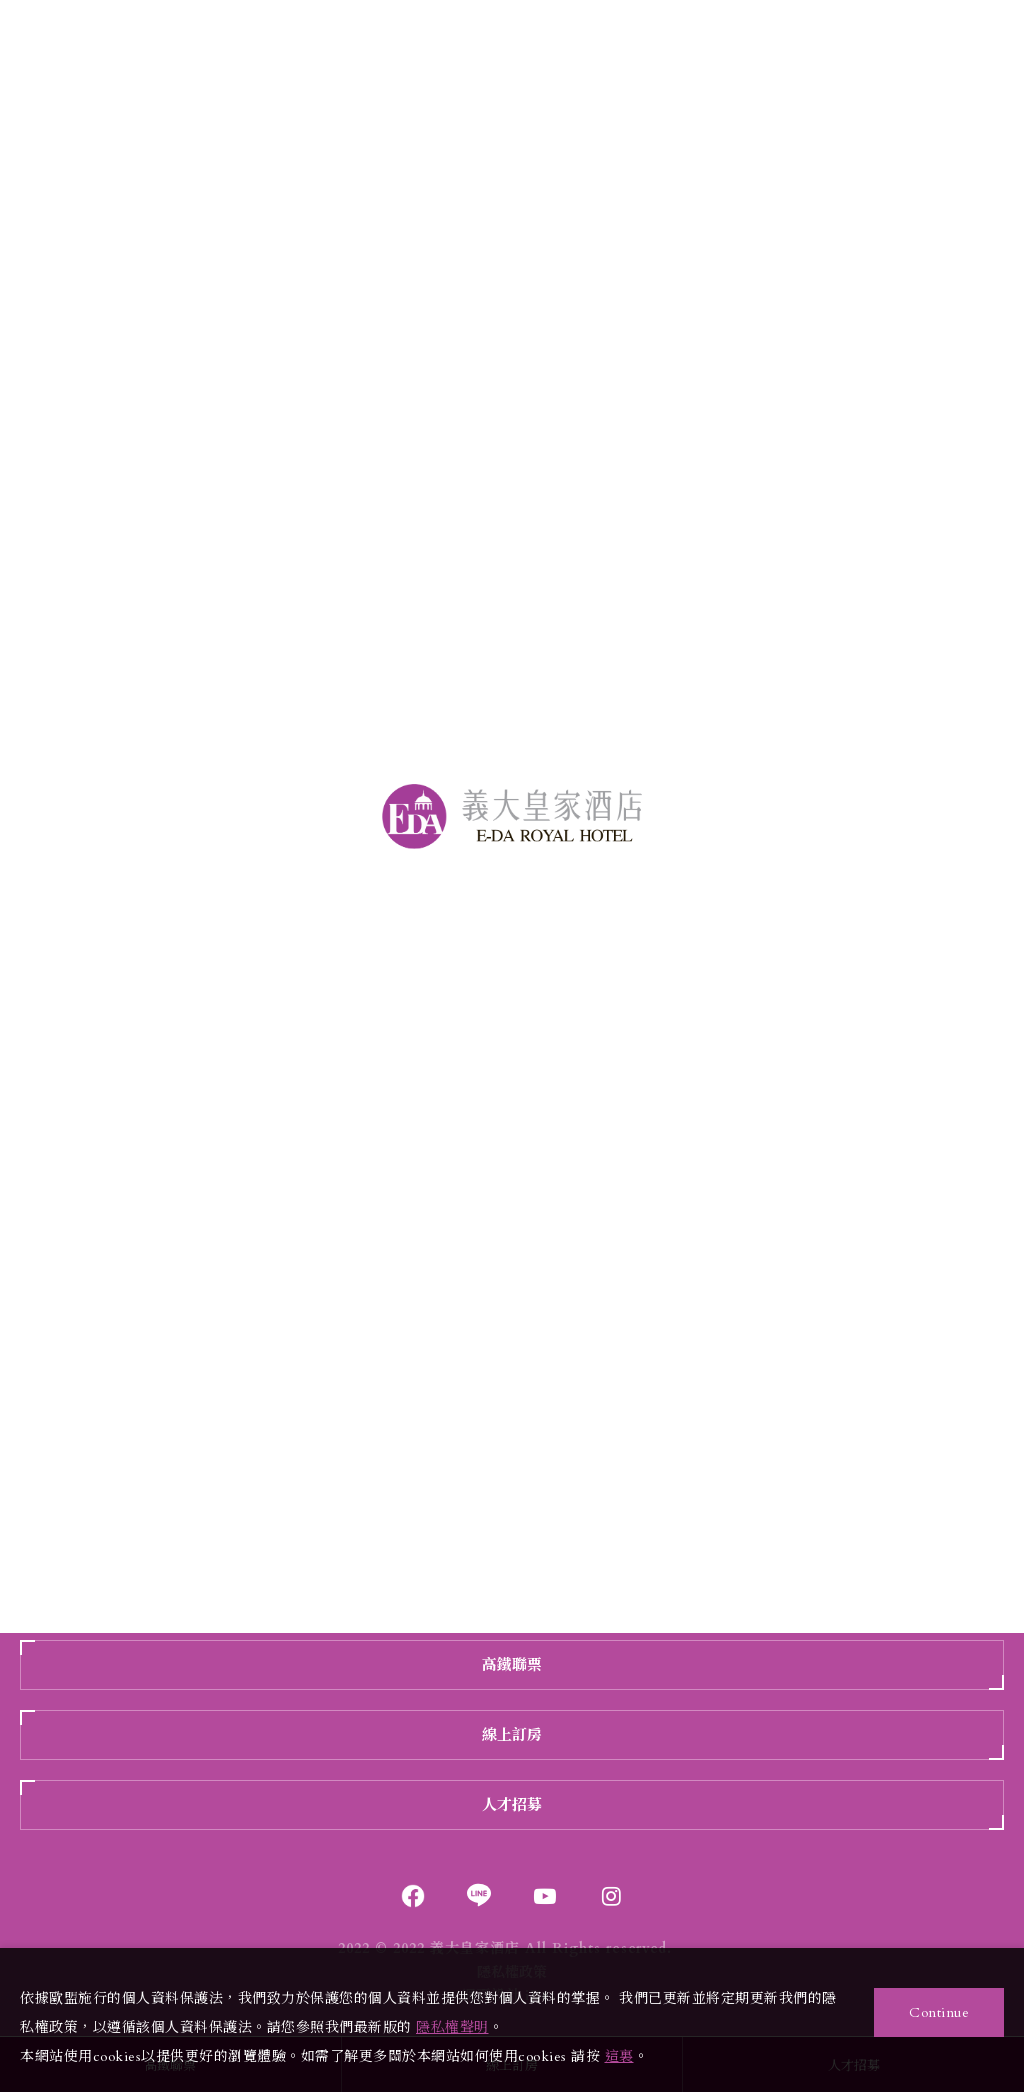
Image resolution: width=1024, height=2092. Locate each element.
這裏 (619, 2056)
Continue (939, 2012)
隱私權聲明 (452, 2027)
